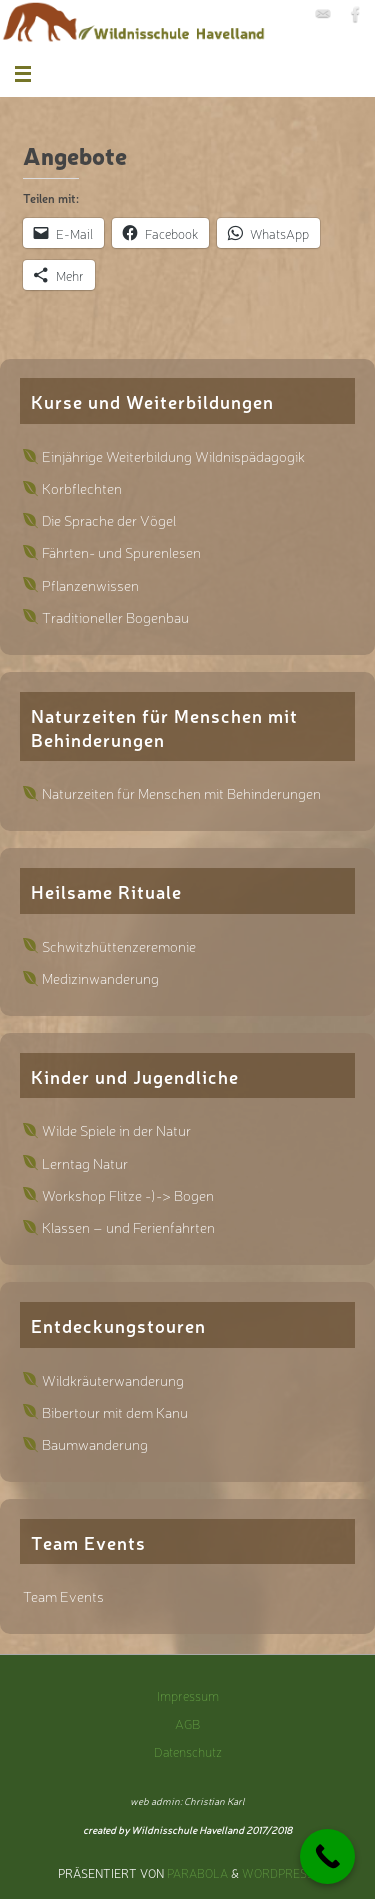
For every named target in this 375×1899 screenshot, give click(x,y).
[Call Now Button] (327, 1856)
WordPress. (279, 1873)
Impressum (188, 1695)
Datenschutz (188, 1751)
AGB (187, 1723)
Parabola (197, 1873)
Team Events (63, 1595)
